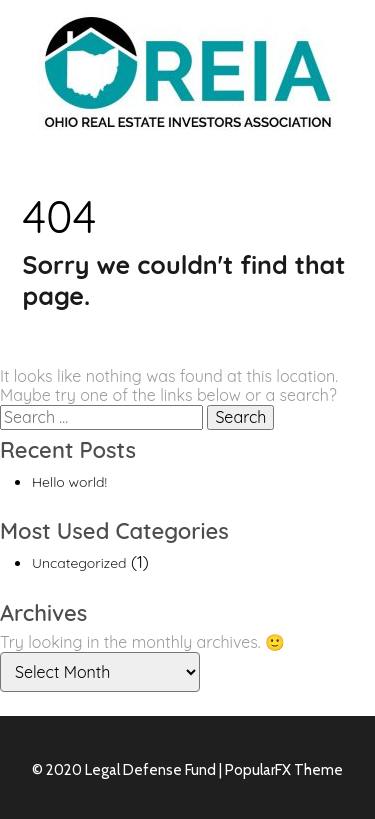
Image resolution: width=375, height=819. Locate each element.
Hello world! (69, 482)
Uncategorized (79, 563)
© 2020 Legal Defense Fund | (128, 770)
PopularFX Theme (284, 770)
